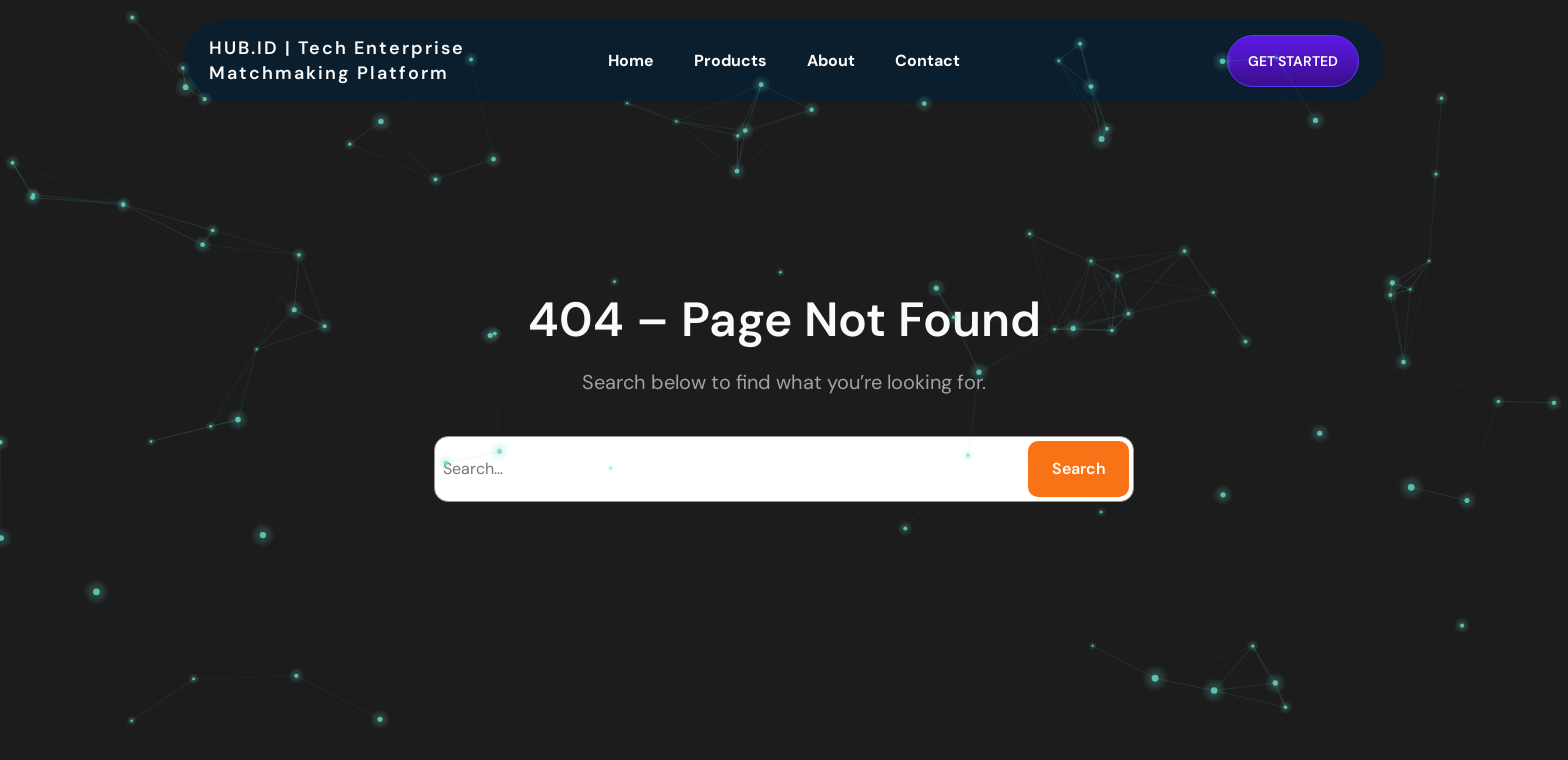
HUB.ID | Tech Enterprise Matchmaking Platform (337, 60)
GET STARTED (1293, 61)
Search (1079, 468)
